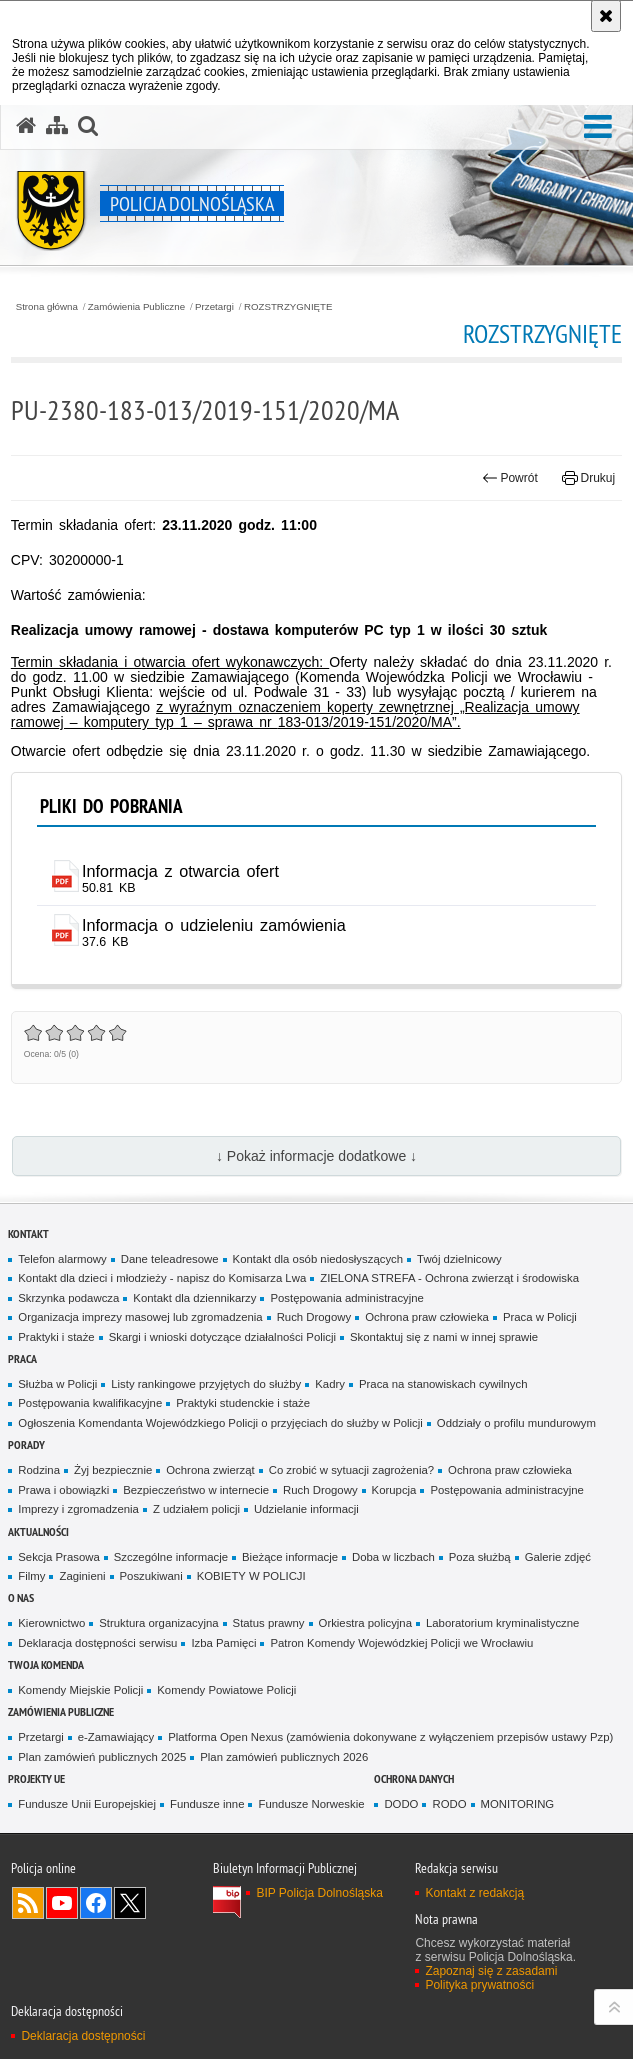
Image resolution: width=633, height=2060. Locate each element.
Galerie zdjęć (558, 1557)
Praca (22, 1359)
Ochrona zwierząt (210, 1471)
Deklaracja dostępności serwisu (97, 1643)
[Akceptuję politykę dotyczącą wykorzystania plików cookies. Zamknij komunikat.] (606, 16)
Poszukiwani (151, 1577)
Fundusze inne (207, 1805)
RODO (449, 1805)
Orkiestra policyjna (365, 1624)
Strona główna (47, 307)
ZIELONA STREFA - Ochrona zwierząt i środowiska (449, 1279)
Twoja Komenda (46, 1665)
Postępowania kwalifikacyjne (90, 1404)
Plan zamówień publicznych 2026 (284, 1758)
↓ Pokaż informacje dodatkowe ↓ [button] (316, 1157)
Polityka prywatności (479, 1986)
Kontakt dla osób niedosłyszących (318, 1259)
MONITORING (518, 1805)
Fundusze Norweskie (311, 1805)
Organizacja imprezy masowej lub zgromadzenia (140, 1318)
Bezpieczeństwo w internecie (196, 1490)
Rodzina (39, 1471)
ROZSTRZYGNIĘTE (288, 307)
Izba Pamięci (223, 1643)
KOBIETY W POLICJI (251, 1577)
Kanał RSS (28, 1904)
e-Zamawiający (116, 1738)
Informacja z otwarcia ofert (181, 871)
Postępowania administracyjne (346, 1298)
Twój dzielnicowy (459, 1259)
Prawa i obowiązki (63, 1490)
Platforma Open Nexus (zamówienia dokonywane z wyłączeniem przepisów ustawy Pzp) (390, 1738)
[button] (88, 126)
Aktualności (38, 1531)
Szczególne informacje (171, 1557)
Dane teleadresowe (170, 1259)
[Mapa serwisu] (57, 126)
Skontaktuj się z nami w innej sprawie (444, 1337)
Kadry (330, 1385)
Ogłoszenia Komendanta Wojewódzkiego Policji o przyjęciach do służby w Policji (220, 1424)
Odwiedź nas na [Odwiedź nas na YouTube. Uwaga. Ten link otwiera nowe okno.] (62, 1904)
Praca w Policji (540, 1318)
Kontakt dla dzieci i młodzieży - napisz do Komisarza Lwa (162, 1279)
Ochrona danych (414, 1779)
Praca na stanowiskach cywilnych (443, 1385)
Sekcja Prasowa (58, 1557)
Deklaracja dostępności (83, 2036)
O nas (21, 1598)
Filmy (31, 1577)
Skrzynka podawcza (68, 1298)
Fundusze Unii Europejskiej (87, 1805)
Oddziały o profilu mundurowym (516, 1424)
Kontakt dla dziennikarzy (194, 1298)
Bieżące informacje (290, 1557)
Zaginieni (82, 1577)
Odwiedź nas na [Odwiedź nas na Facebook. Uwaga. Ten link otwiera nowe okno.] (96, 1904)
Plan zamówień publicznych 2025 (102, 1758)
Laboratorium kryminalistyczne (502, 1624)
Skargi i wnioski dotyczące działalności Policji (222, 1337)
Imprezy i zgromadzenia (78, 1510)
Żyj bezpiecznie (113, 1471)
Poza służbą (480, 1557)
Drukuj (588, 478)
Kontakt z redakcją (474, 1894)
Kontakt (28, 1233)
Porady (26, 1445)
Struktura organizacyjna (158, 1624)
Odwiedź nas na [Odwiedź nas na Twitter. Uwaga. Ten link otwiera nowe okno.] (130, 1904)
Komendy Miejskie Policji (80, 1691)
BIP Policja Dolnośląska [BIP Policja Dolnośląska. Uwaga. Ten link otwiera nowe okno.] (319, 1894)
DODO (401, 1805)
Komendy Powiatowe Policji (226, 1691)
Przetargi (214, 307)
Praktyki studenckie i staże (243, 1404)
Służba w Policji (57, 1385)
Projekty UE (36, 1779)
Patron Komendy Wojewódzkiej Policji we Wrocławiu (401, 1643)
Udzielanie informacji (306, 1510)
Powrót (510, 478)
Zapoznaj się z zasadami (491, 1972)
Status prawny (269, 1624)
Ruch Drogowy (314, 1318)
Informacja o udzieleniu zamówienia (215, 925)
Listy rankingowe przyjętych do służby (206, 1385)
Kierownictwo (51, 1624)
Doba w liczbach (393, 1557)
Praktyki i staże (56, 1337)
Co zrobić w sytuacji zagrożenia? (351, 1471)
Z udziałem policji (196, 1510)
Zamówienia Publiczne (136, 307)
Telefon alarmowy (62, 1259)
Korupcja (394, 1490)
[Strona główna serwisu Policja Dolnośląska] (26, 126)
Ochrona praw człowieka (427, 1318)
